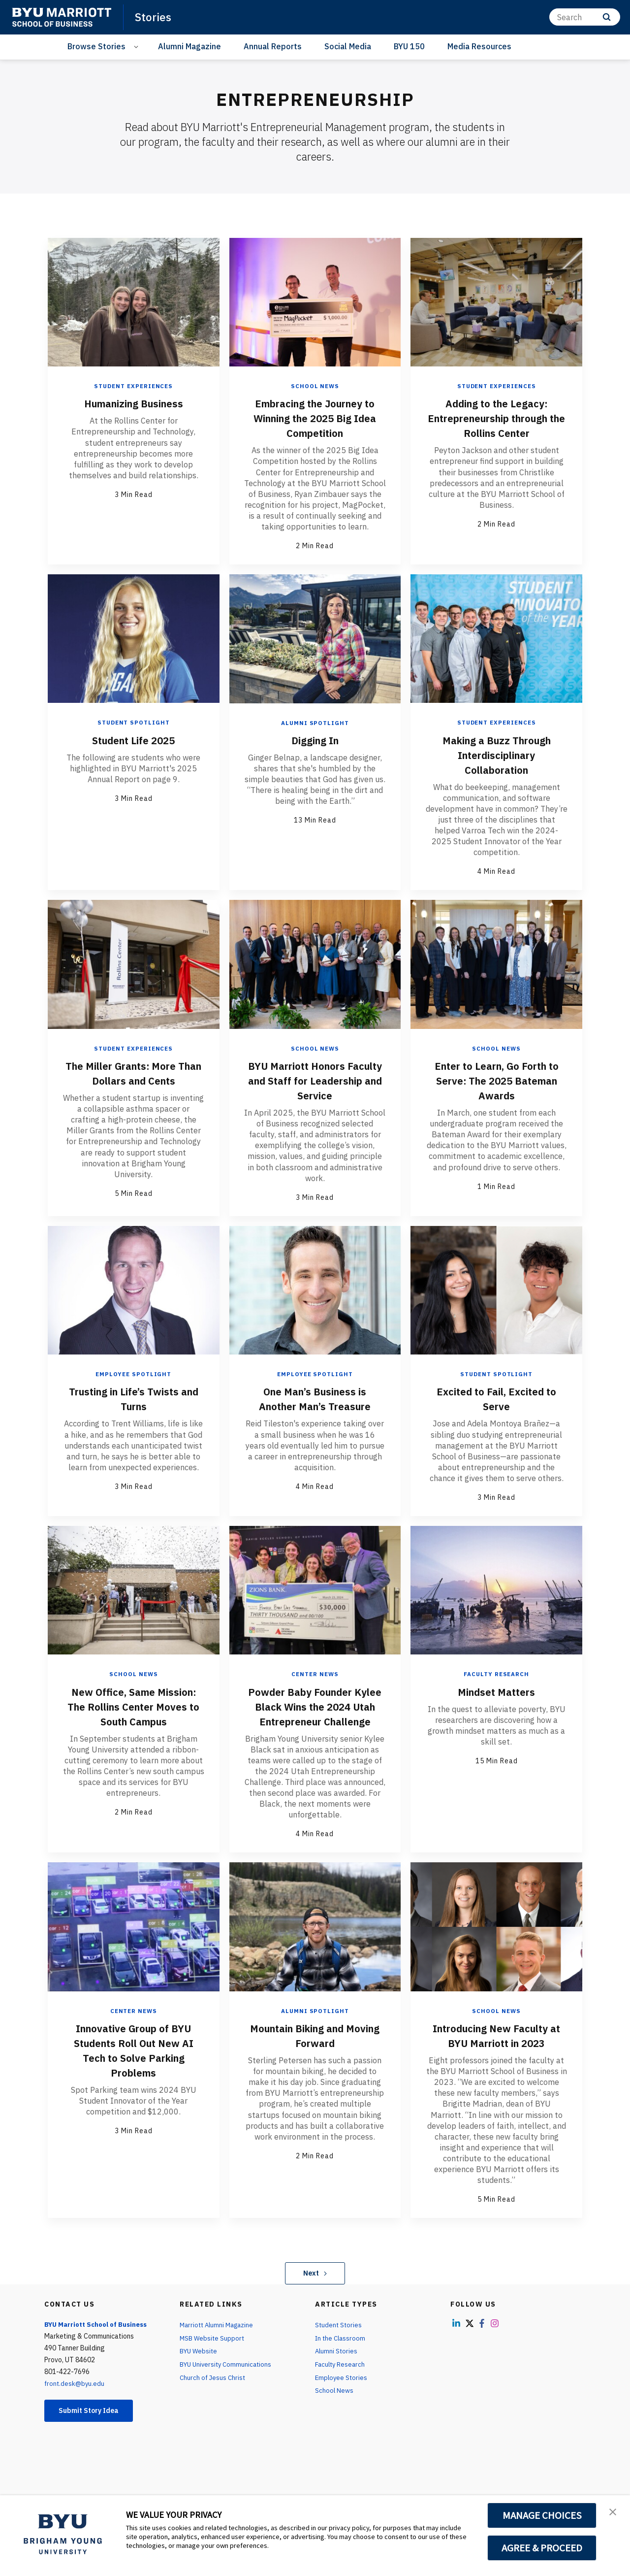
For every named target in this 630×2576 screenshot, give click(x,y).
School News (315, 386)
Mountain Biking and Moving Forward (315, 2049)
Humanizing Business (133, 403)
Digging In (315, 740)
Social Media (347, 46)
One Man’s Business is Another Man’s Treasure (314, 1398)
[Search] (584, 17)
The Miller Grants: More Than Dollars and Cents (133, 1072)
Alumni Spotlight (315, 722)
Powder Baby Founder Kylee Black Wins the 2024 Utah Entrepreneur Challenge (315, 1713)
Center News (315, 1674)
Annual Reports (273, 46)
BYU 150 (409, 46)
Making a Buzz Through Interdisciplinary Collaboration (496, 754)
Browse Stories (96, 46)
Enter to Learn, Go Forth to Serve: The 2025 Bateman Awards (497, 1080)
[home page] (61, 17)
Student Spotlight (133, 722)
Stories (154, 17)
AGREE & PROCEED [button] (542, 2548)
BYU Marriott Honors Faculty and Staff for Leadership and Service (314, 1080)
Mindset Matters (496, 1691)
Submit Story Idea (95, 2426)
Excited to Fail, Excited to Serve (497, 1398)
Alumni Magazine (189, 46)
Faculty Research (496, 1674)
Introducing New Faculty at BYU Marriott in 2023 (496, 2049)
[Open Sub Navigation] (137, 46)
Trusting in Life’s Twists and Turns (133, 1398)
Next (315, 2287)
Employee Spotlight (133, 1374)
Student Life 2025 (133, 740)
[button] (614, 2513)
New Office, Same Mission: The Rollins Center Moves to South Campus (133, 1713)
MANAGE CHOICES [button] (542, 2515)
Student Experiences (134, 386)
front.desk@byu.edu (75, 2397)
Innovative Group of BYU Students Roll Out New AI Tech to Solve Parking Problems (133, 2064)
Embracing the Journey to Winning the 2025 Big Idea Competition (314, 417)
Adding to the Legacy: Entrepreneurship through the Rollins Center (496, 425)
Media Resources (479, 46)
